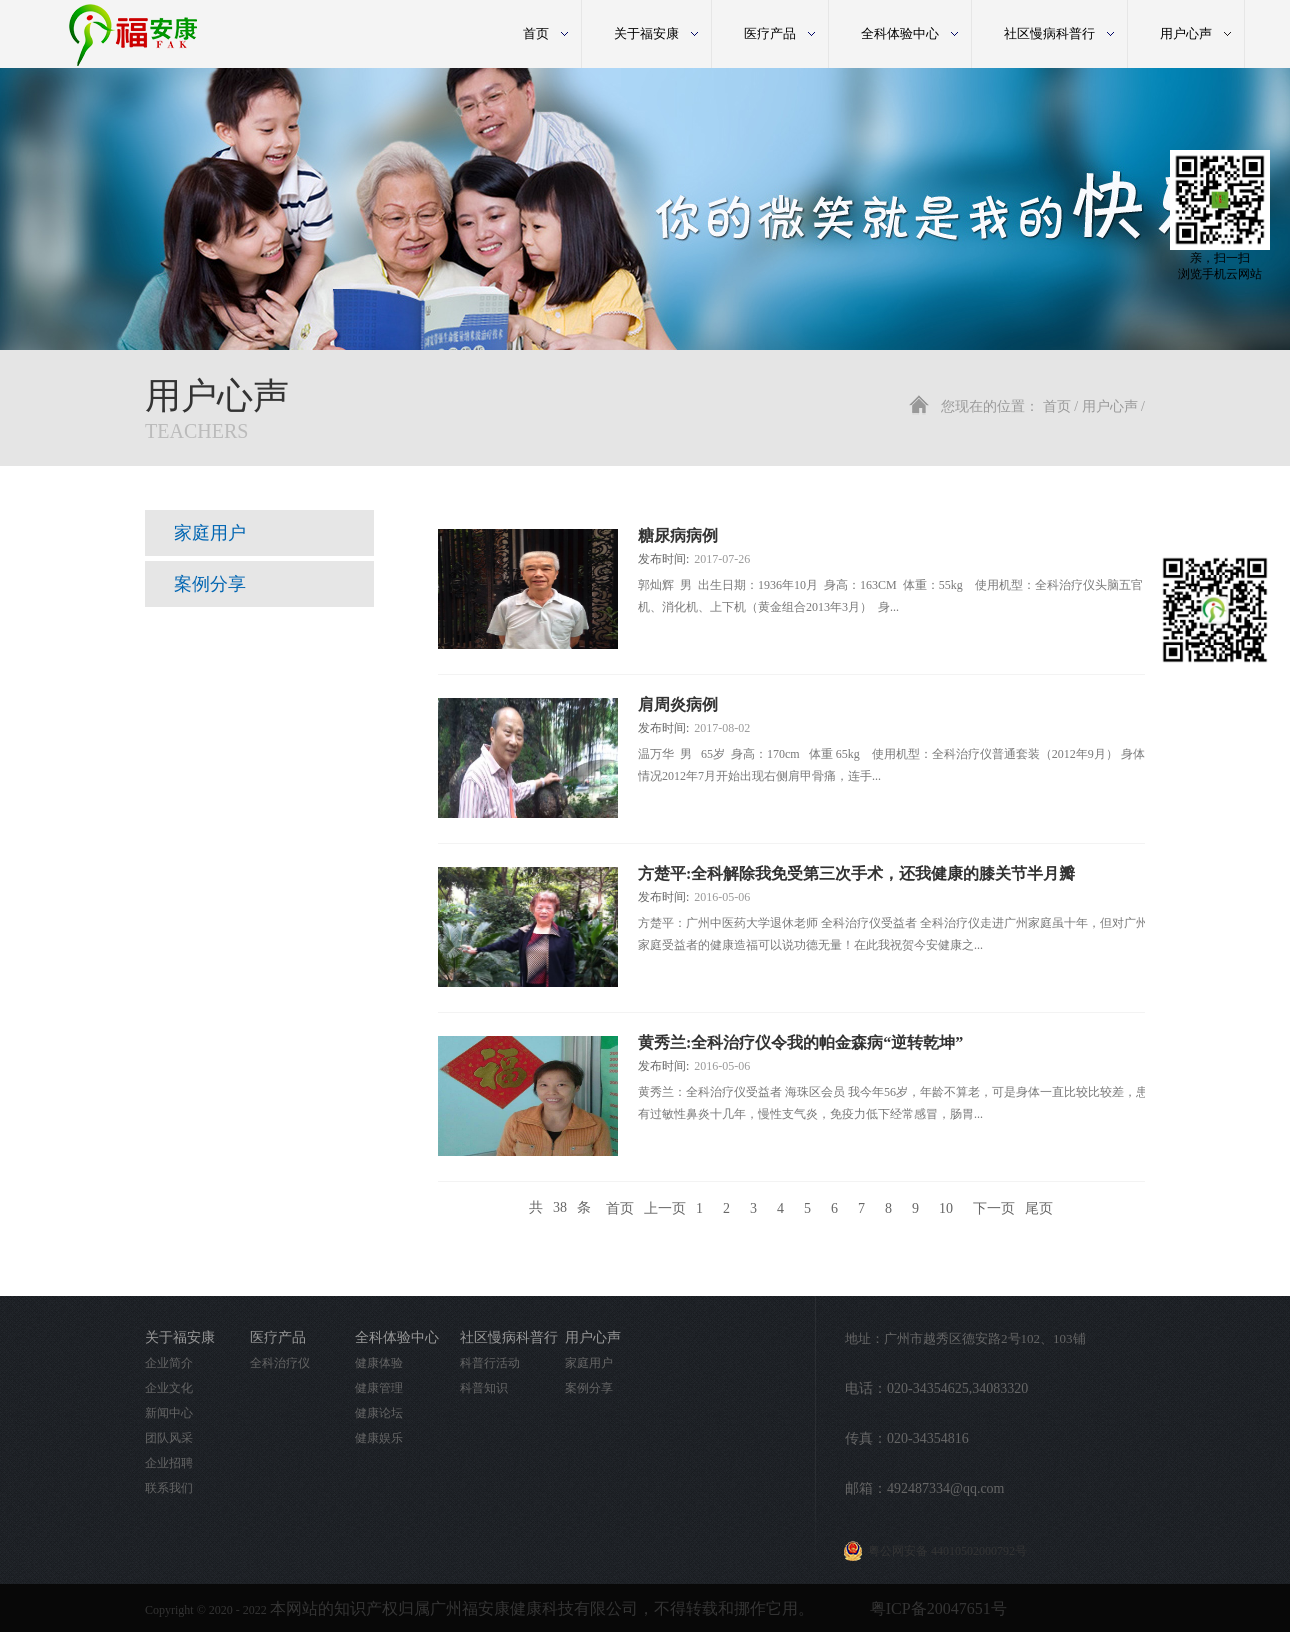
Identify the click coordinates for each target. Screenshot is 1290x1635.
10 (946, 1208)
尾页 (1039, 1207)
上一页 (665, 1207)
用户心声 (1110, 406)
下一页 (994, 1207)
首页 (536, 33)
